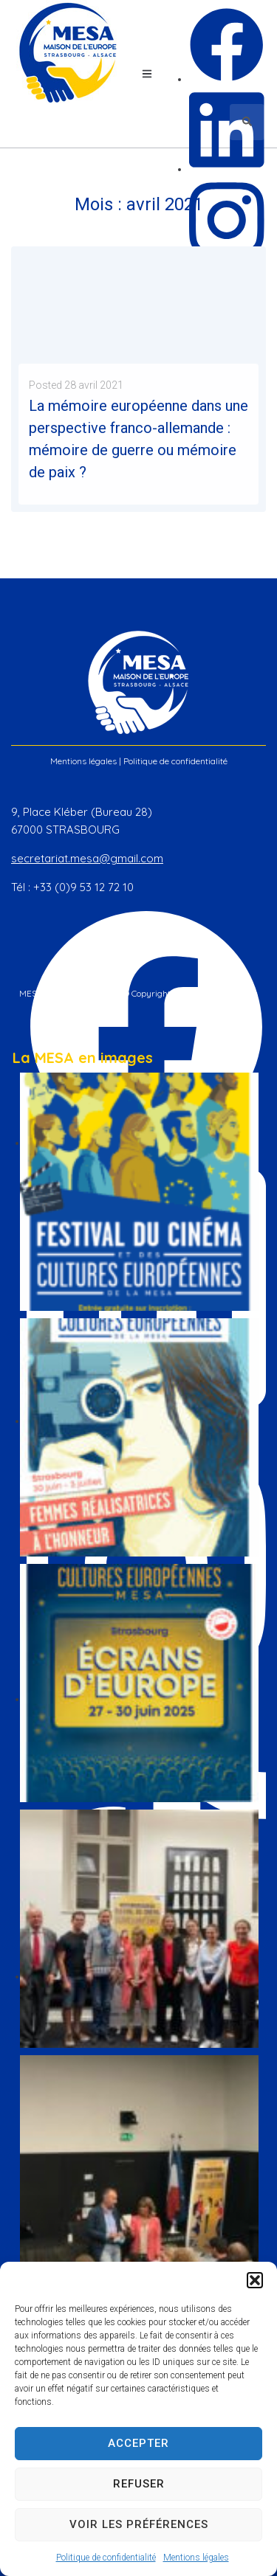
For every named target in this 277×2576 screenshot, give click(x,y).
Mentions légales (196, 2557)
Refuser (139, 2483)
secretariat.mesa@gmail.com (87, 858)
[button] (254, 2280)
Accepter (138, 2443)
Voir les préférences (138, 2524)
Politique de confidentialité (106, 2557)
